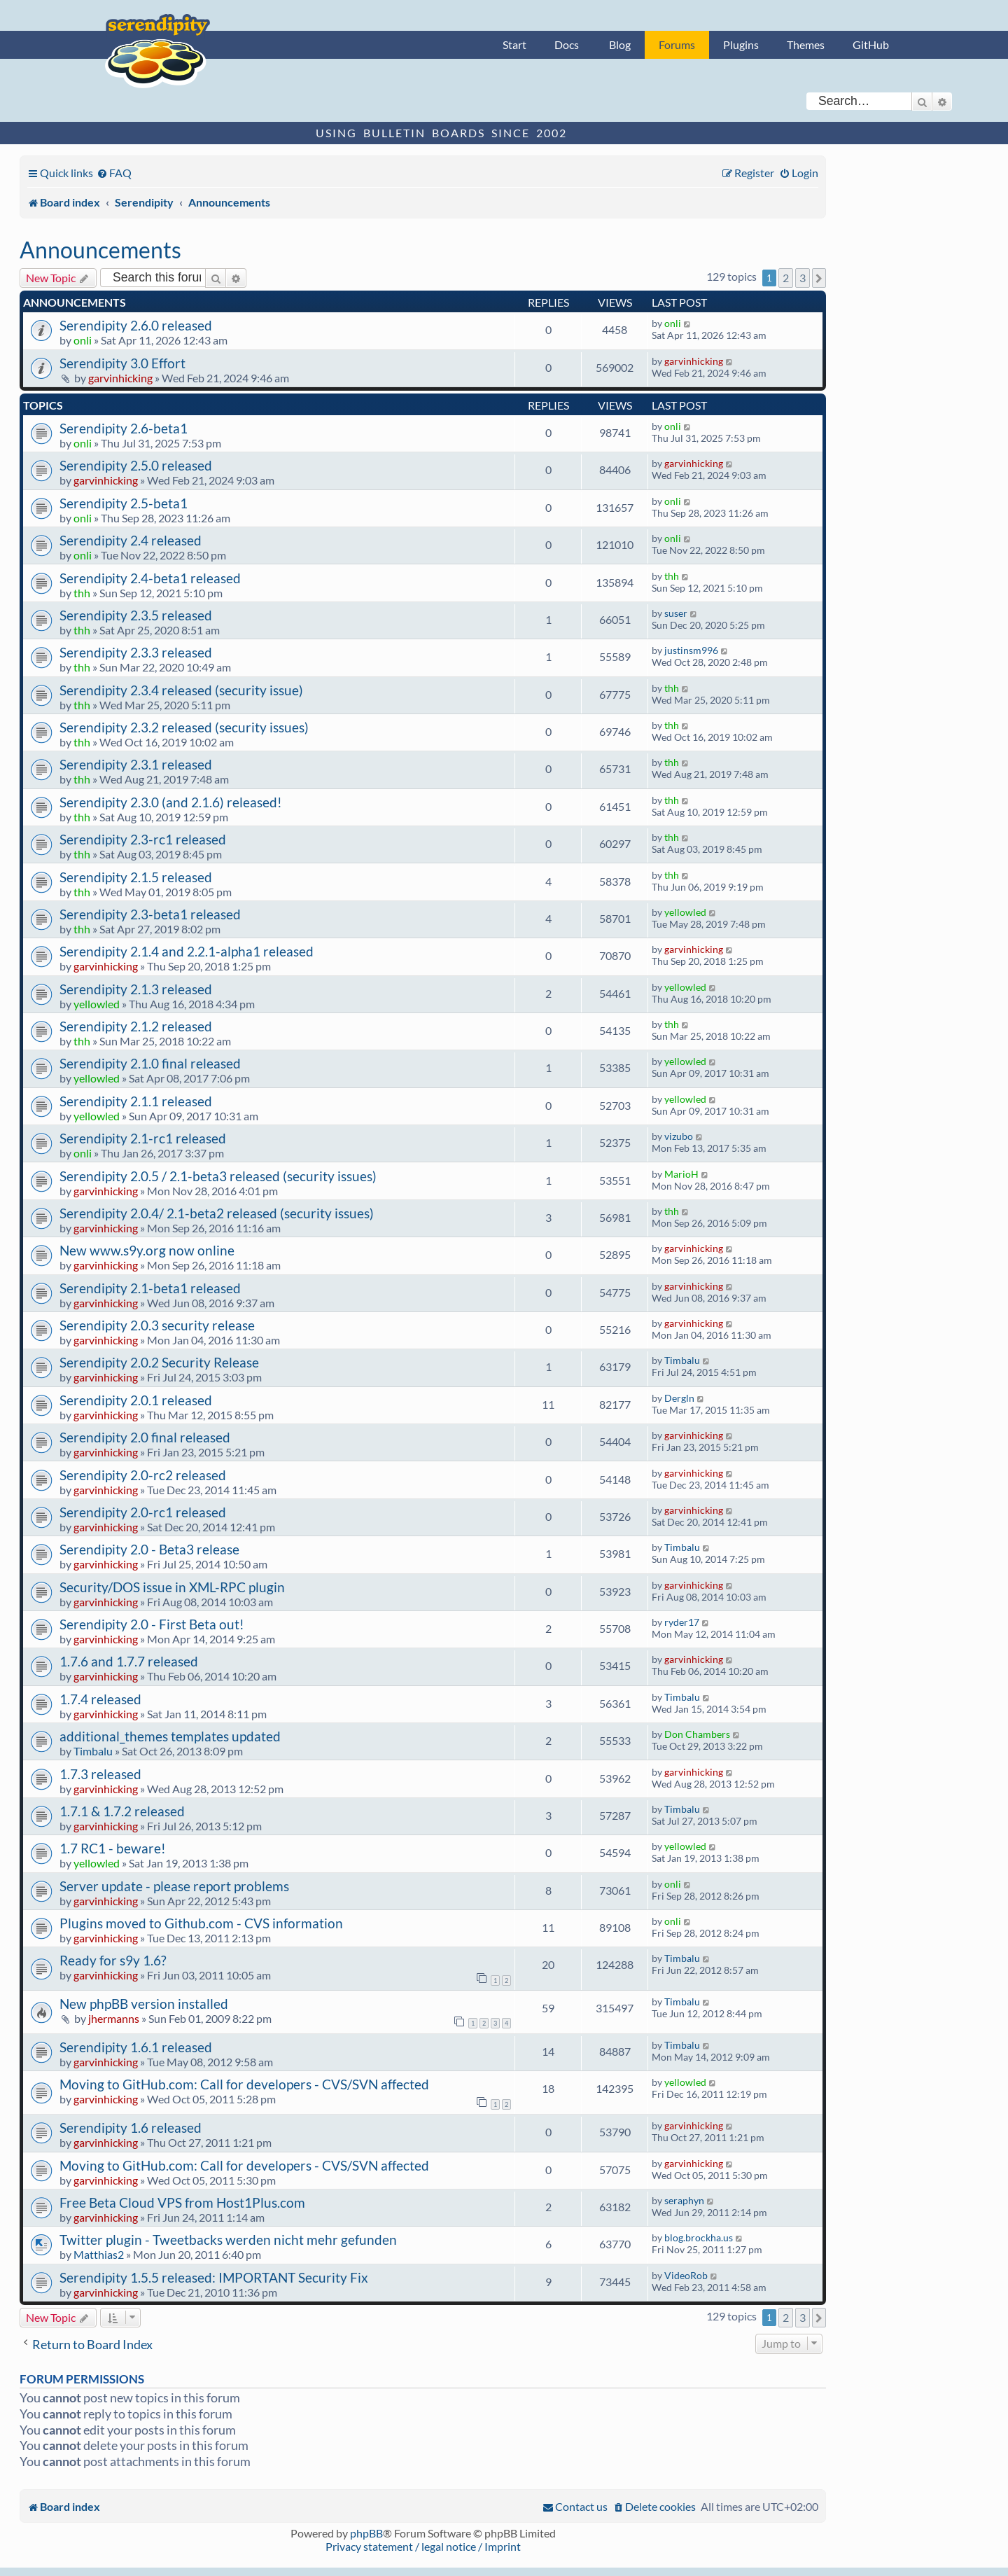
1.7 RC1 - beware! (112, 1848)
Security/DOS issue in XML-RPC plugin (172, 1587)
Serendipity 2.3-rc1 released (142, 839)
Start (514, 44)
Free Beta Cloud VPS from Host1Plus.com (182, 2202)
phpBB (366, 2533)
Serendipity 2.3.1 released (135, 764)
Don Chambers (697, 1734)
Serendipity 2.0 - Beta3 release (149, 1549)
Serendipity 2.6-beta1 (123, 428)
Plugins (741, 44)
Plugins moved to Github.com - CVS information (201, 1923)
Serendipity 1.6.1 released (135, 2047)
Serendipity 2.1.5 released (135, 877)
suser (675, 613)
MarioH (681, 1174)
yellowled (685, 912)
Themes (806, 44)
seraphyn (684, 2200)
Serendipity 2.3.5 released (135, 615)
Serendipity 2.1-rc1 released (142, 1138)
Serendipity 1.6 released (130, 2127)
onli (83, 340)
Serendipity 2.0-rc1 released (142, 1512)
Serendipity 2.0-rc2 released (142, 1475)
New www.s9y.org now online (146, 1250)
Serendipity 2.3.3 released (135, 652)
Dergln (679, 1398)
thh (82, 592)
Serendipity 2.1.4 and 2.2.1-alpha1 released (186, 951)
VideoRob (686, 2275)
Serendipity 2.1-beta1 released (150, 1288)
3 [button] (802, 277)
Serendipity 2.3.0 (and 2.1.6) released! (170, 802)
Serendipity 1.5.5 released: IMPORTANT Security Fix (213, 2277)
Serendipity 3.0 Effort (122, 363)
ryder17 (681, 1622)
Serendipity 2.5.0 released (135, 465)
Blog (620, 44)
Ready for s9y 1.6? (113, 1960)
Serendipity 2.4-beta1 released (150, 578)
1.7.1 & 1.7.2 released (122, 1811)
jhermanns (113, 2018)
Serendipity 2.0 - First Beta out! (151, 1624)
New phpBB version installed (143, 2004)
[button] (819, 278)
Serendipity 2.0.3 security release (157, 1325)
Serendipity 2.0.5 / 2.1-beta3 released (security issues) (218, 1176)
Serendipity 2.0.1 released (135, 1400)
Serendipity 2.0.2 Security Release (159, 1362)
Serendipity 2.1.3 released (135, 989)
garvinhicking (120, 377)
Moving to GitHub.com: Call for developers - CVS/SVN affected (244, 2084)
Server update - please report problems (174, 1886)
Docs (566, 44)
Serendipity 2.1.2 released (135, 1026)
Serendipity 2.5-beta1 (123, 503)
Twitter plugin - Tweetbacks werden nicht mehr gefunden (228, 2240)
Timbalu (682, 1360)
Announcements (100, 249)
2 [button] (786, 277)
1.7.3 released (100, 1774)
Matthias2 (99, 2254)
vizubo (678, 1136)
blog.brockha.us (698, 2237)
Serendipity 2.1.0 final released (150, 1063)
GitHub (871, 44)
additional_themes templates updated (170, 1736)
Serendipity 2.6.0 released (135, 325)
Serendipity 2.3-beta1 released (150, 914)
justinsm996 (691, 650)
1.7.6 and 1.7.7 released (128, 1661)
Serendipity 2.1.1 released (135, 1101)
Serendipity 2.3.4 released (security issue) (181, 690)
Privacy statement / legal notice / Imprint (423, 2546)
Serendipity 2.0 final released (144, 1437)
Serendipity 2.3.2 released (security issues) (184, 727)
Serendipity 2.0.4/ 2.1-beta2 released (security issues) (216, 1213)
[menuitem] (114, 172)
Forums (677, 44)
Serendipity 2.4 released (130, 540)
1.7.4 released (100, 1699)
